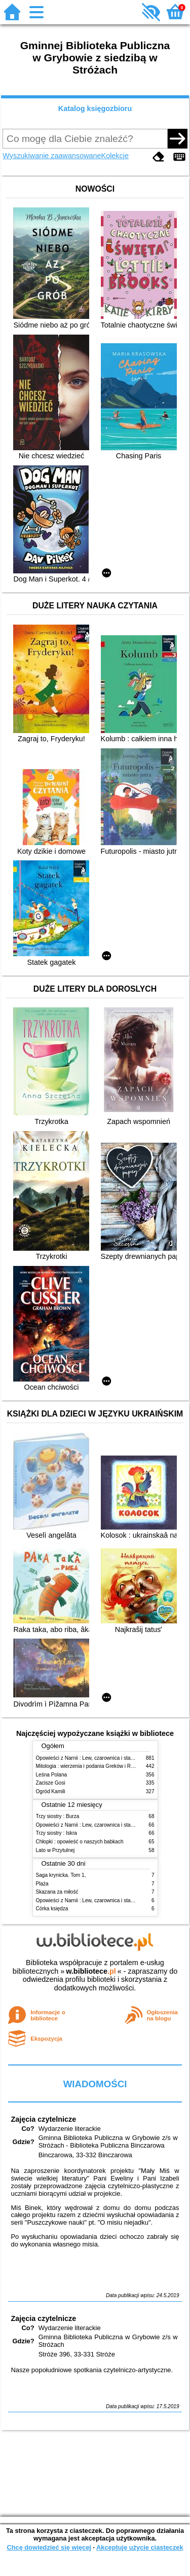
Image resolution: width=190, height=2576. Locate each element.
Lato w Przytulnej (55, 1850)
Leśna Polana (51, 1774)
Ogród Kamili (50, 1791)
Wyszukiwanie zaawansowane (52, 156)
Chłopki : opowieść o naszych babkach (80, 1841)
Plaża (42, 1883)
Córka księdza (52, 1908)
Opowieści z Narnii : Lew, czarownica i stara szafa (92, 1758)
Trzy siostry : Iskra (56, 1833)
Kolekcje (115, 156)
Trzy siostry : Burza (58, 1816)
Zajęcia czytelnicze (43, 2119)
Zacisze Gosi (50, 1783)
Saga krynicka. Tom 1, (61, 1875)
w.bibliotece (91, 1971)
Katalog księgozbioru (95, 108)
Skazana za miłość (57, 1892)
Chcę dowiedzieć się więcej (49, 2547)
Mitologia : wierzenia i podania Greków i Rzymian (91, 1766)
